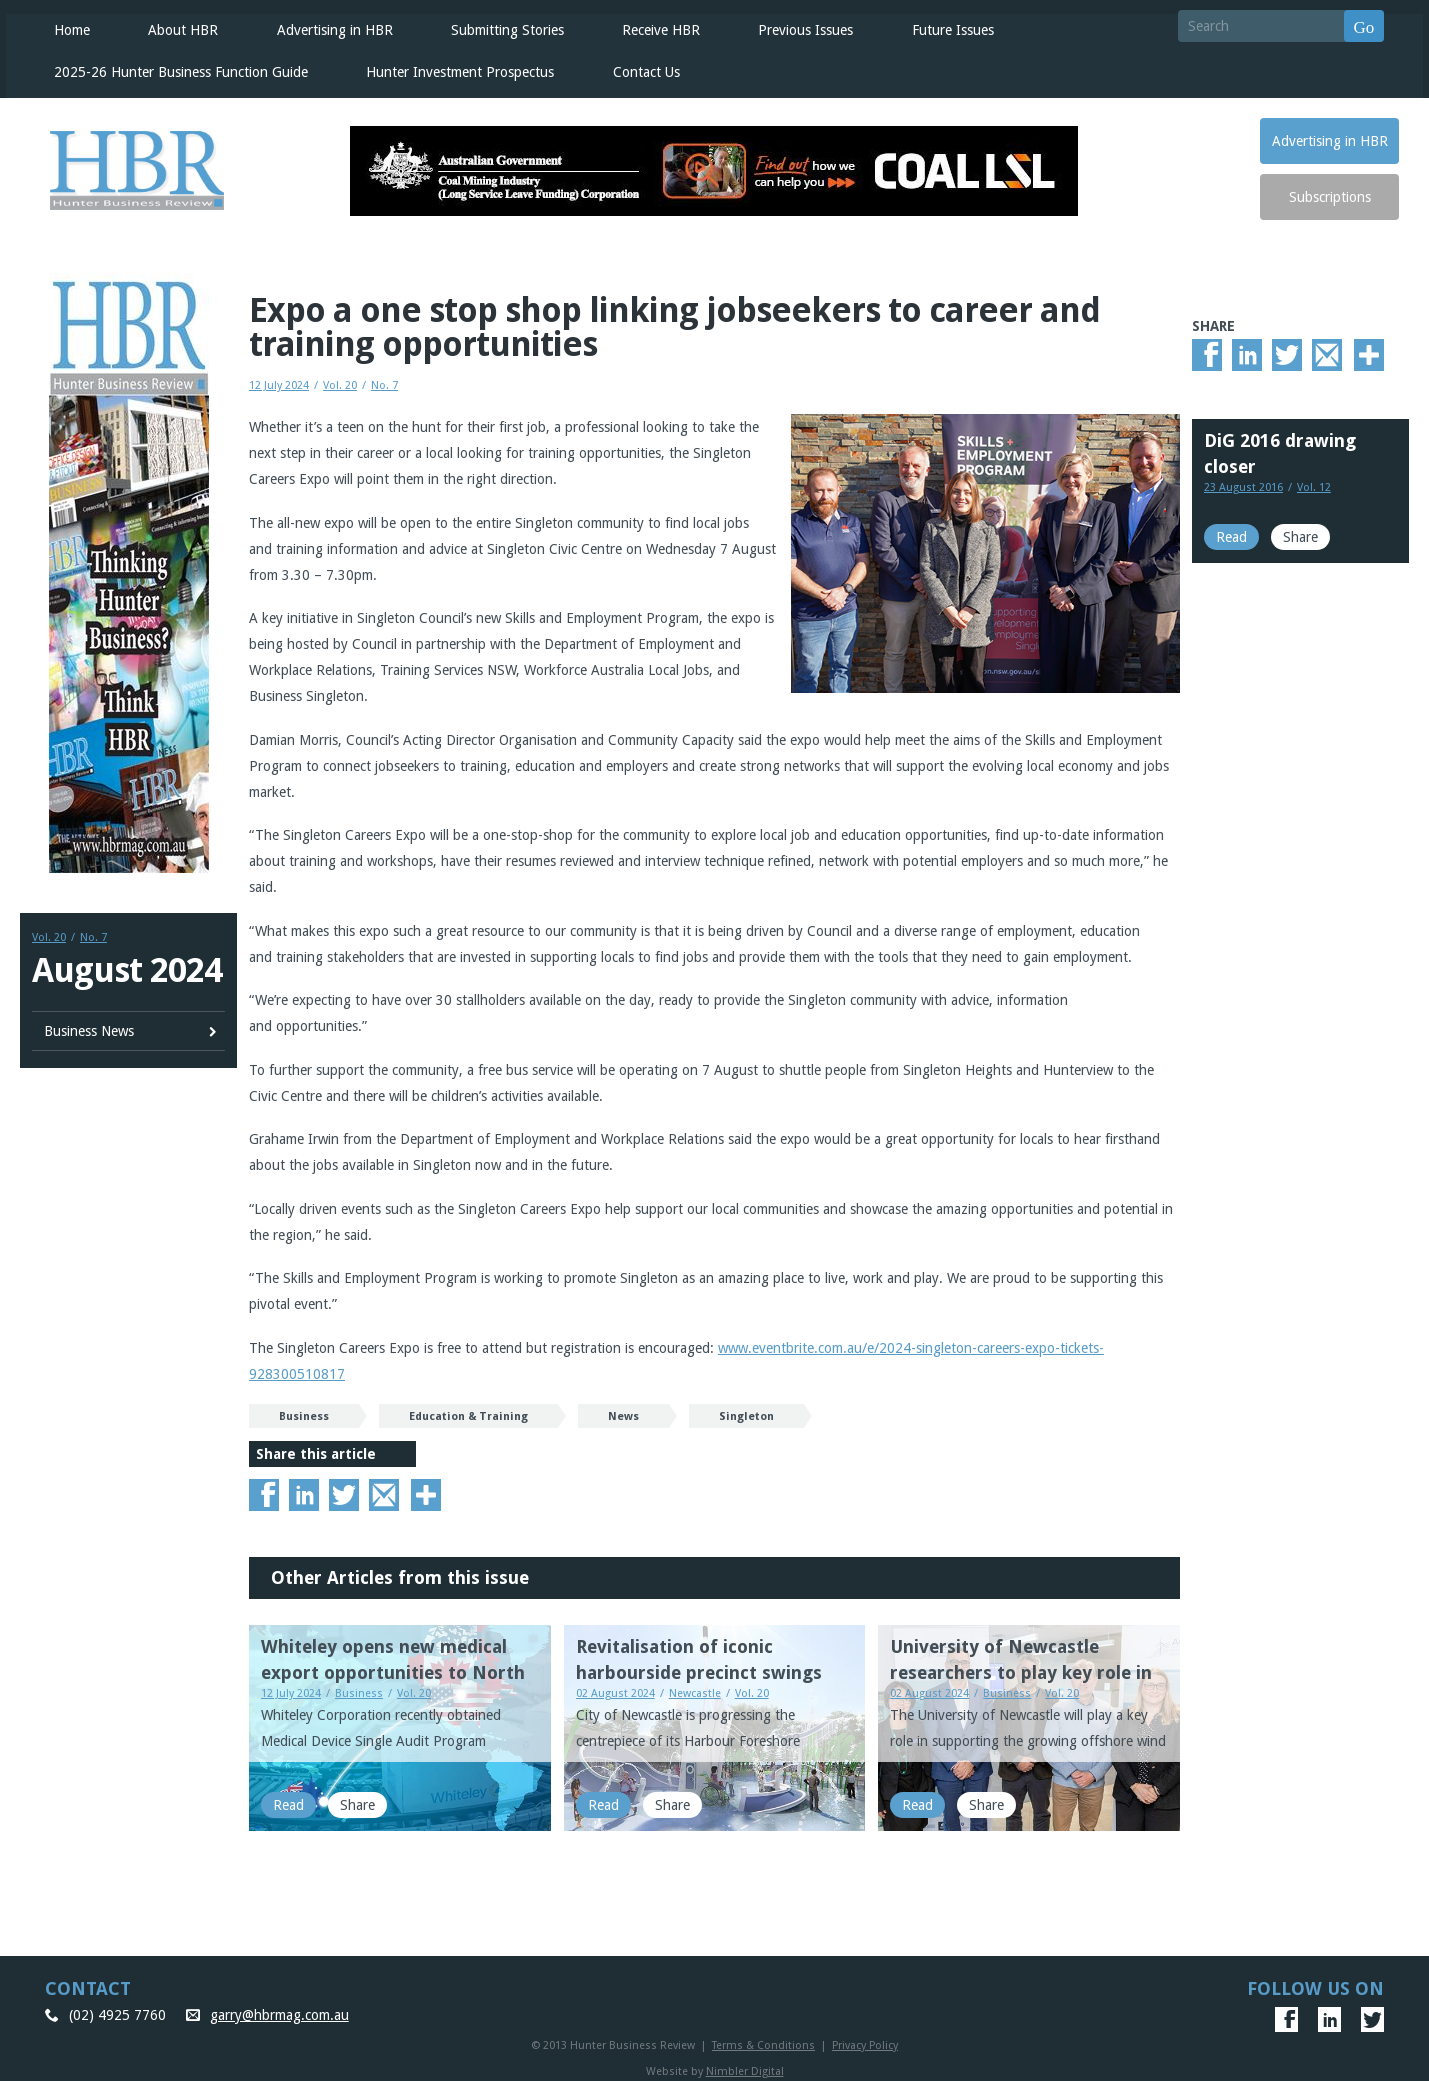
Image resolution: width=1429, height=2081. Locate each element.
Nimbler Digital (745, 2067)
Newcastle (695, 1689)
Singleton (746, 1412)
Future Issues (943, 26)
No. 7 (93, 933)
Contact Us (638, 68)
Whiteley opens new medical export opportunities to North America (393, 1668)
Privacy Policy (865, 2041)
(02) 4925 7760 (117, 2011)
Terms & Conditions (763, 2041)
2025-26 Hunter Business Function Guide (175, 68)
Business (304, 1412)
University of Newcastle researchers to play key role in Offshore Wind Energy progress (1028, 1668)
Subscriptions (1330, 193)
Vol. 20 (49, 933)
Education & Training (468, 1412)
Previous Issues (796, 26)
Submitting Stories (499, 26)
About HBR (176, 26)
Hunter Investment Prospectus (453, 68)
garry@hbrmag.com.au (279, 2011)
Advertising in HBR (327, 26)
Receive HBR (652, 26)
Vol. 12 (1314, 483)
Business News (89, 1026)
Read (288, 1801)
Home (66, 26)
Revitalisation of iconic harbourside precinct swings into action (699, 1668)
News (623, 1412)
